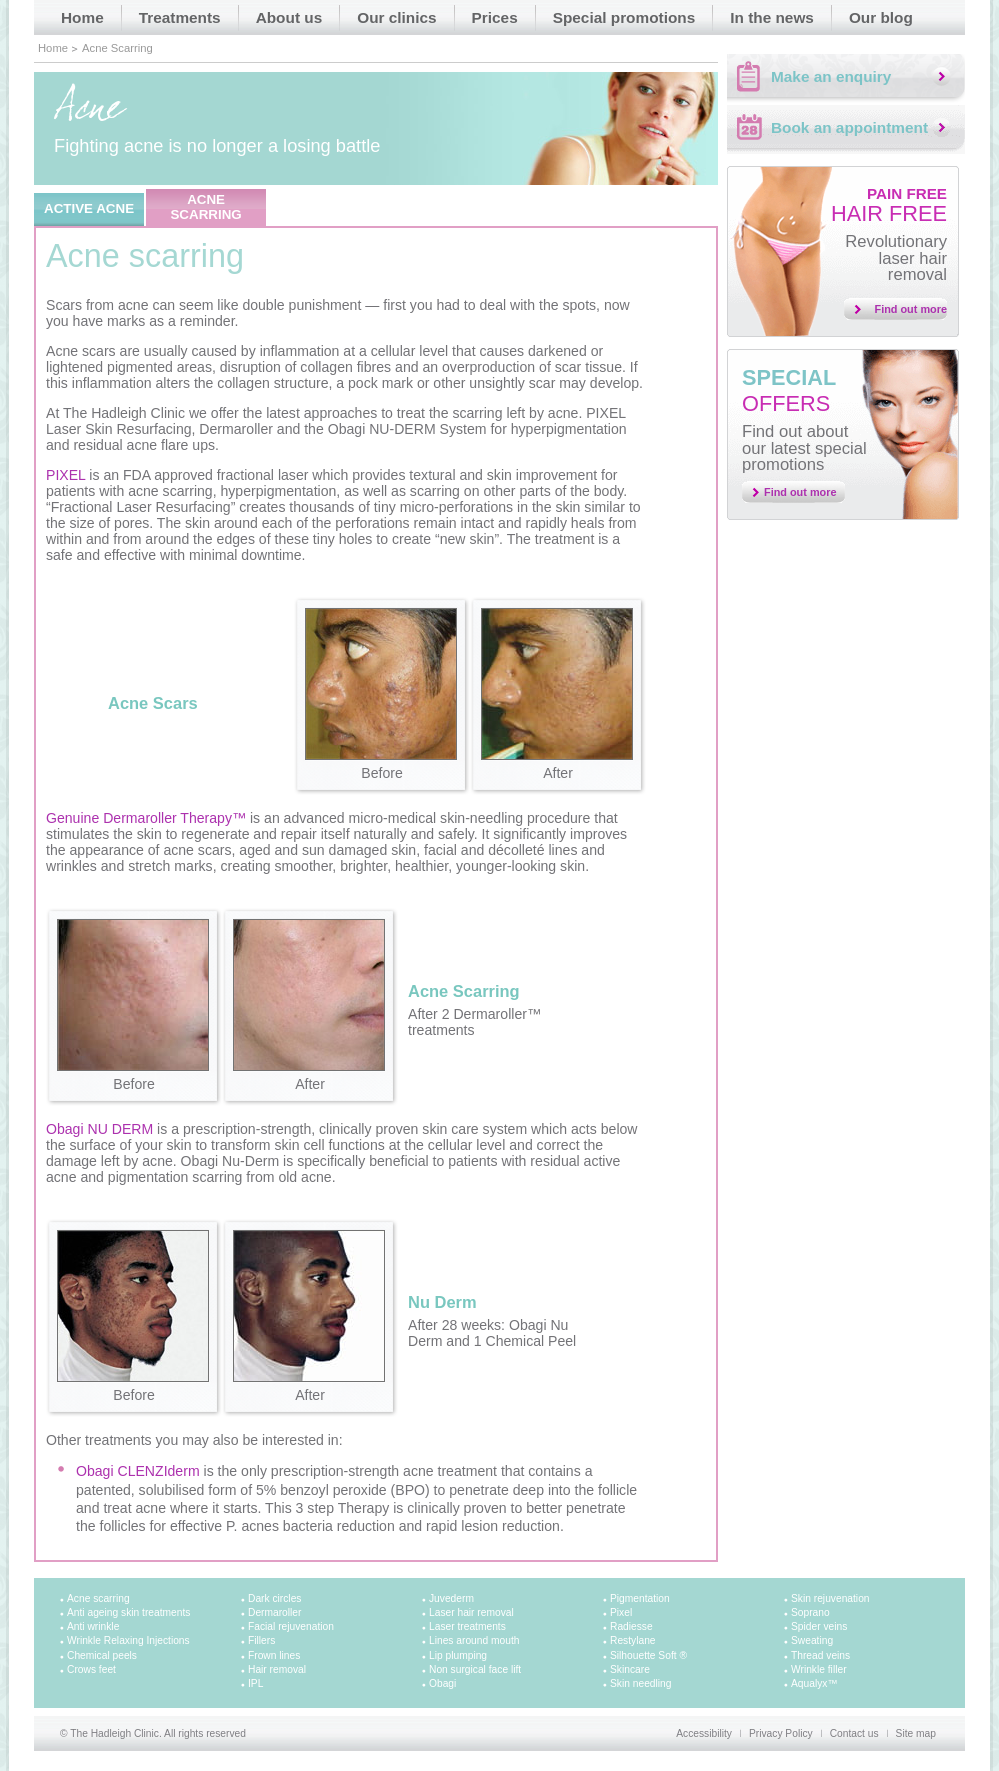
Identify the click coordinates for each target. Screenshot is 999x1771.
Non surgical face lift (475, 1669)
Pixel (621, 1612)
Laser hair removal (471, 1612)
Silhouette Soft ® (648, 1655)
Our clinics (396, 17)
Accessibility (704, 1733)
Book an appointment (849, 127)
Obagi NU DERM (99, 1129)
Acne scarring (98, 1598)
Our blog (881, 17)
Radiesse (631, 1626)
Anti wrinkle (93, 1626)
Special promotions (624, 17)
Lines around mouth (474, 1640)
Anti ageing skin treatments (128, 1612)
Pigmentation (640, 1598)
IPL (255, 1683)
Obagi (442, 1683)
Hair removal (277, 1669)
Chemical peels (102, 1655)
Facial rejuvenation (291, 1626)
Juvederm (451, 1598)
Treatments (180, 17)
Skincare (630, 1669)
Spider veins (819, 1626)
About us (289, 17)
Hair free (889, 205)
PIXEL (65, 475)
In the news (772, 17)
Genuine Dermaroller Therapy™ (146, 818)
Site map (916, 1733)
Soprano (810, 1612)
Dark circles (274, 1598)
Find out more (911, 309)
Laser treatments (467, 1626)
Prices (495, 17)
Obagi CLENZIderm (138, 1471)
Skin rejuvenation (830, 1598)
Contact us (854, 1733)
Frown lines (274, 1655)
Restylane (633, 1640)
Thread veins (820, 1655)
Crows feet (91, 1669)
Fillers (261, 1640)
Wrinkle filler (819, 1669)
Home (82, 17)
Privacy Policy (781, 1733)
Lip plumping (458, 1655)
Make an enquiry (831, 76)
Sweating (812, 1640)
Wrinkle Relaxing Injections (128, 1640)
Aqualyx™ (814, 1683)
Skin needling (640, 1683)
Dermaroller (274, 1612)
